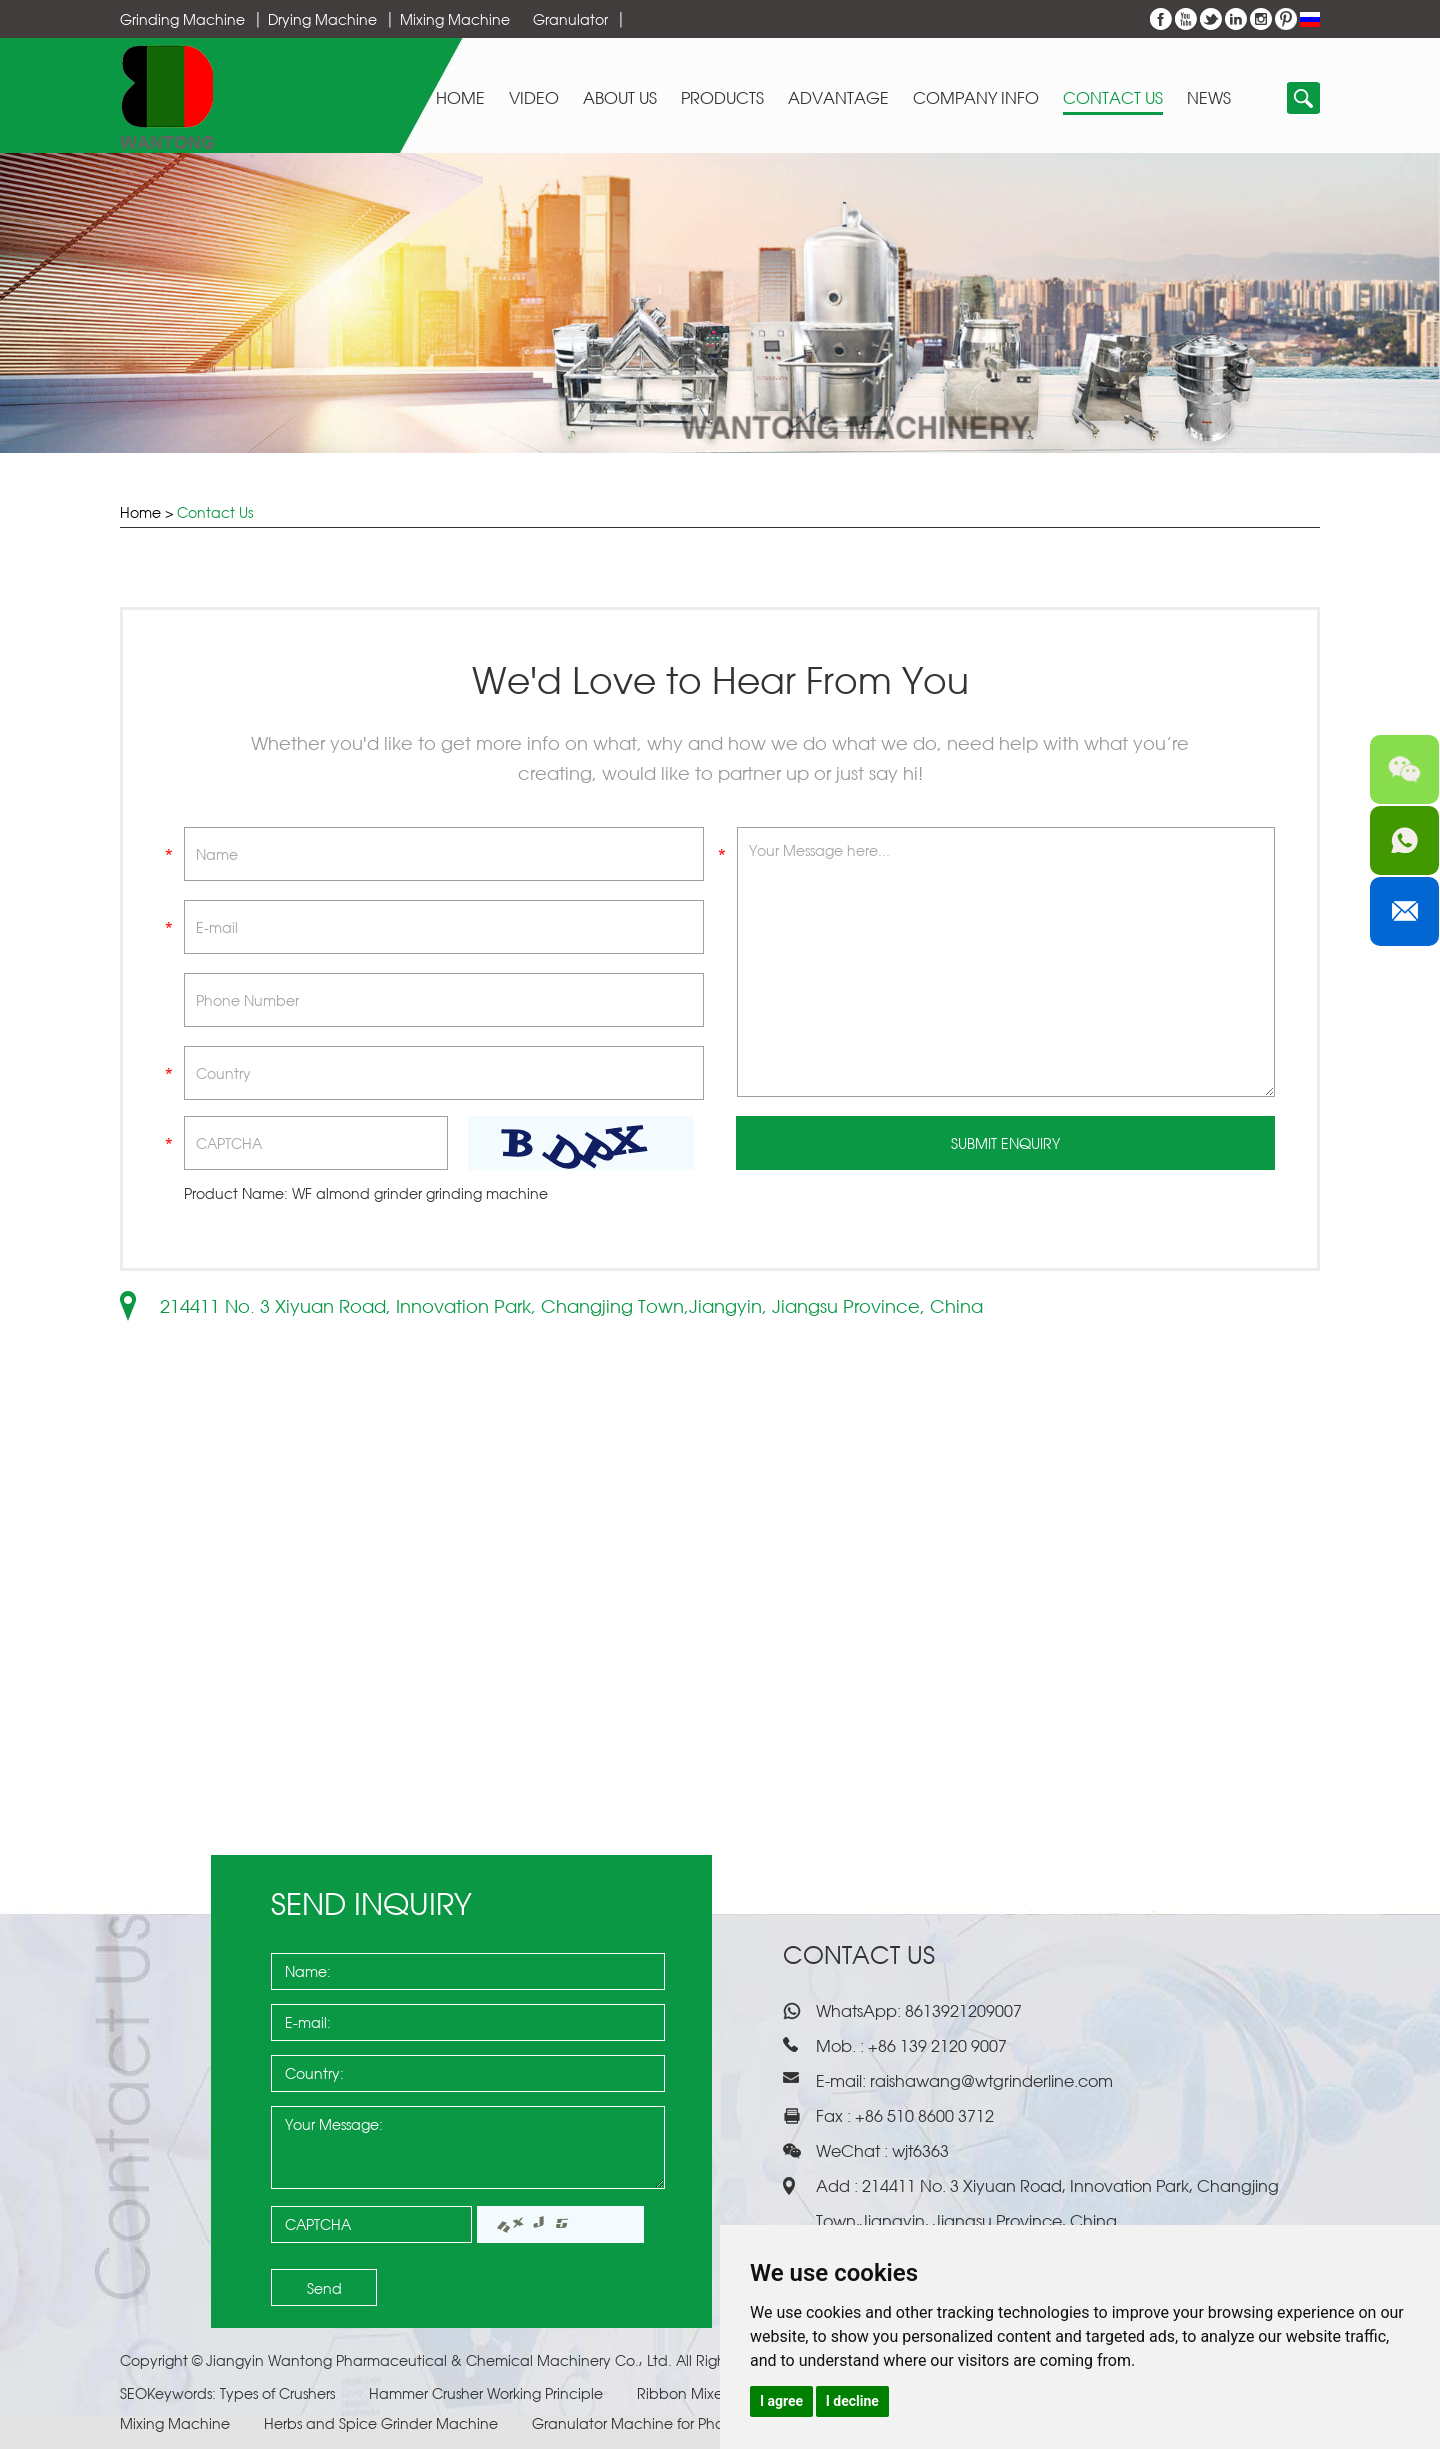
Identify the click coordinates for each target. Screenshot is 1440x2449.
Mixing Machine (455, 19)
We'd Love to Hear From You (720, 680)
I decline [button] (852, 2401)
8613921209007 (961, 2011)
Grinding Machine (182, 19)
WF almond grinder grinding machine (420, 1193)
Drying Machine (322, 19)
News (1209, 98)
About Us (620, 98)
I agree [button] (781, 2401)
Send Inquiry (371, 1903)
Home (460, 98)
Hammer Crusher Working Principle (488, 2393)
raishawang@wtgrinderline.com (991, 2081)
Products (722, 98)
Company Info (976, 98)
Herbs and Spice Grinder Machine (383, 2423)
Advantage (838, 98)
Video (534, 98)
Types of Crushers (279, 2393)
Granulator (570, 19)
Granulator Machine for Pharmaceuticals (675, 2423)
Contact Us (1113, 98)
